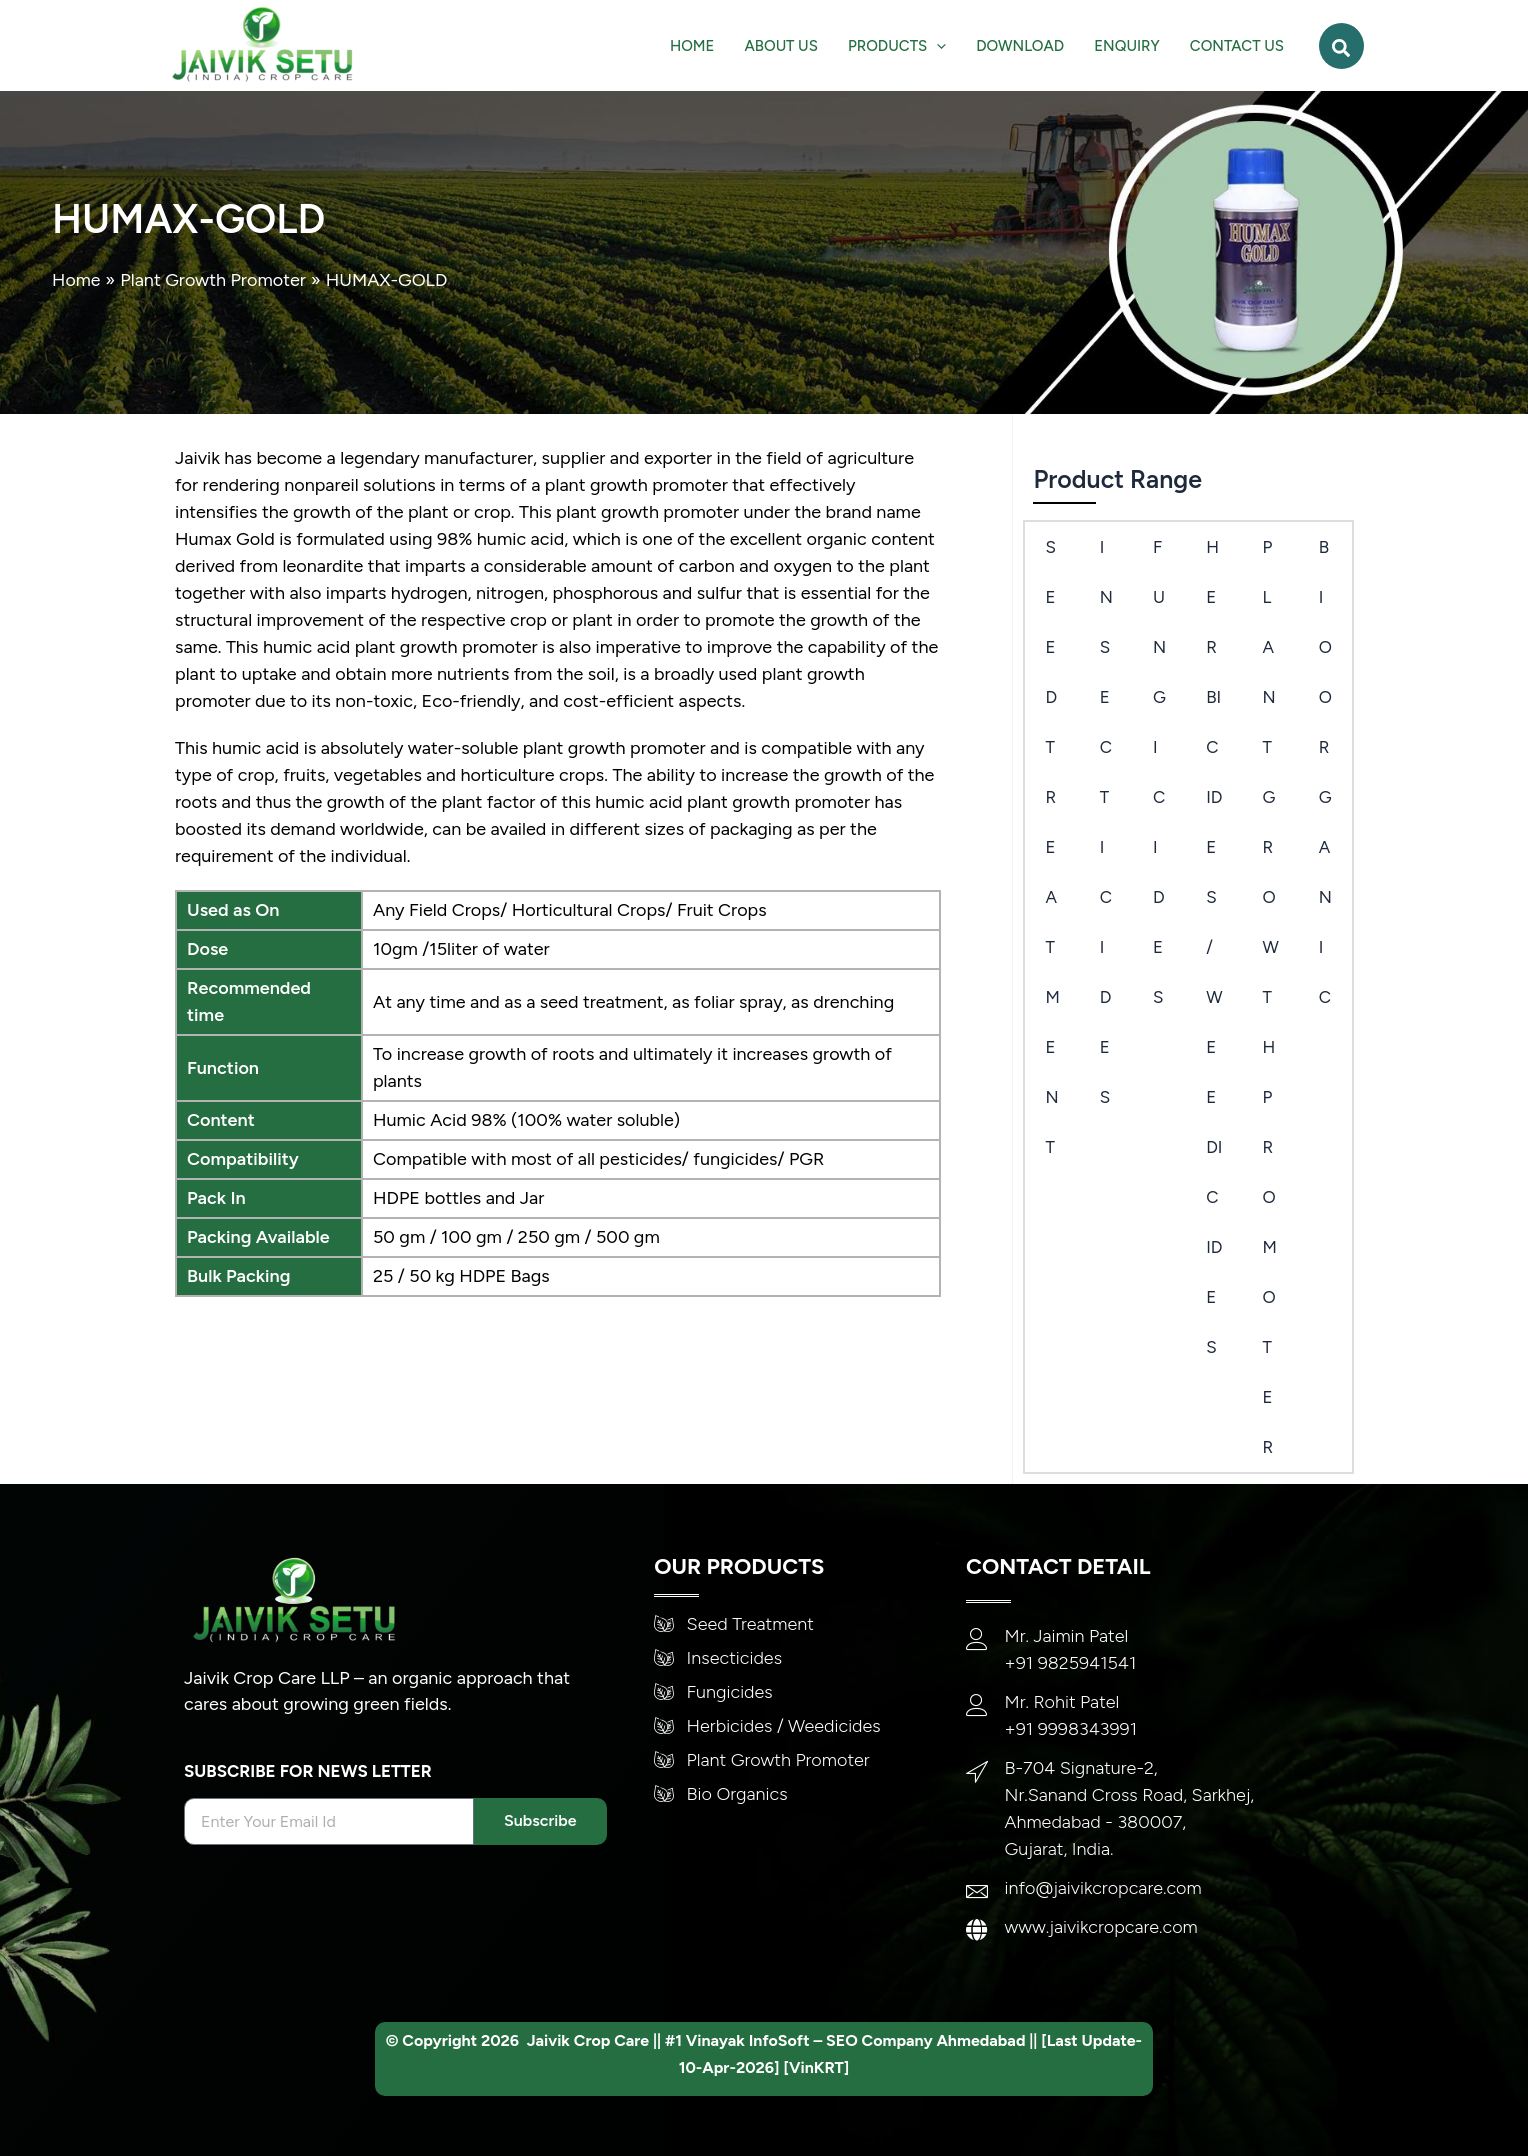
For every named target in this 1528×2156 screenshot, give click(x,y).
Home (76, 280)
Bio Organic (1325, 772)
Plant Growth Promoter (214, 280)
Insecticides (1106, 822)
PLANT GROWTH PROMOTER (1270, 997)
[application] (936, 46)
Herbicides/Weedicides (1214, 947)
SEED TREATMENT (1052, 847)
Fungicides (1159, 772)
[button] (1341, 46)
